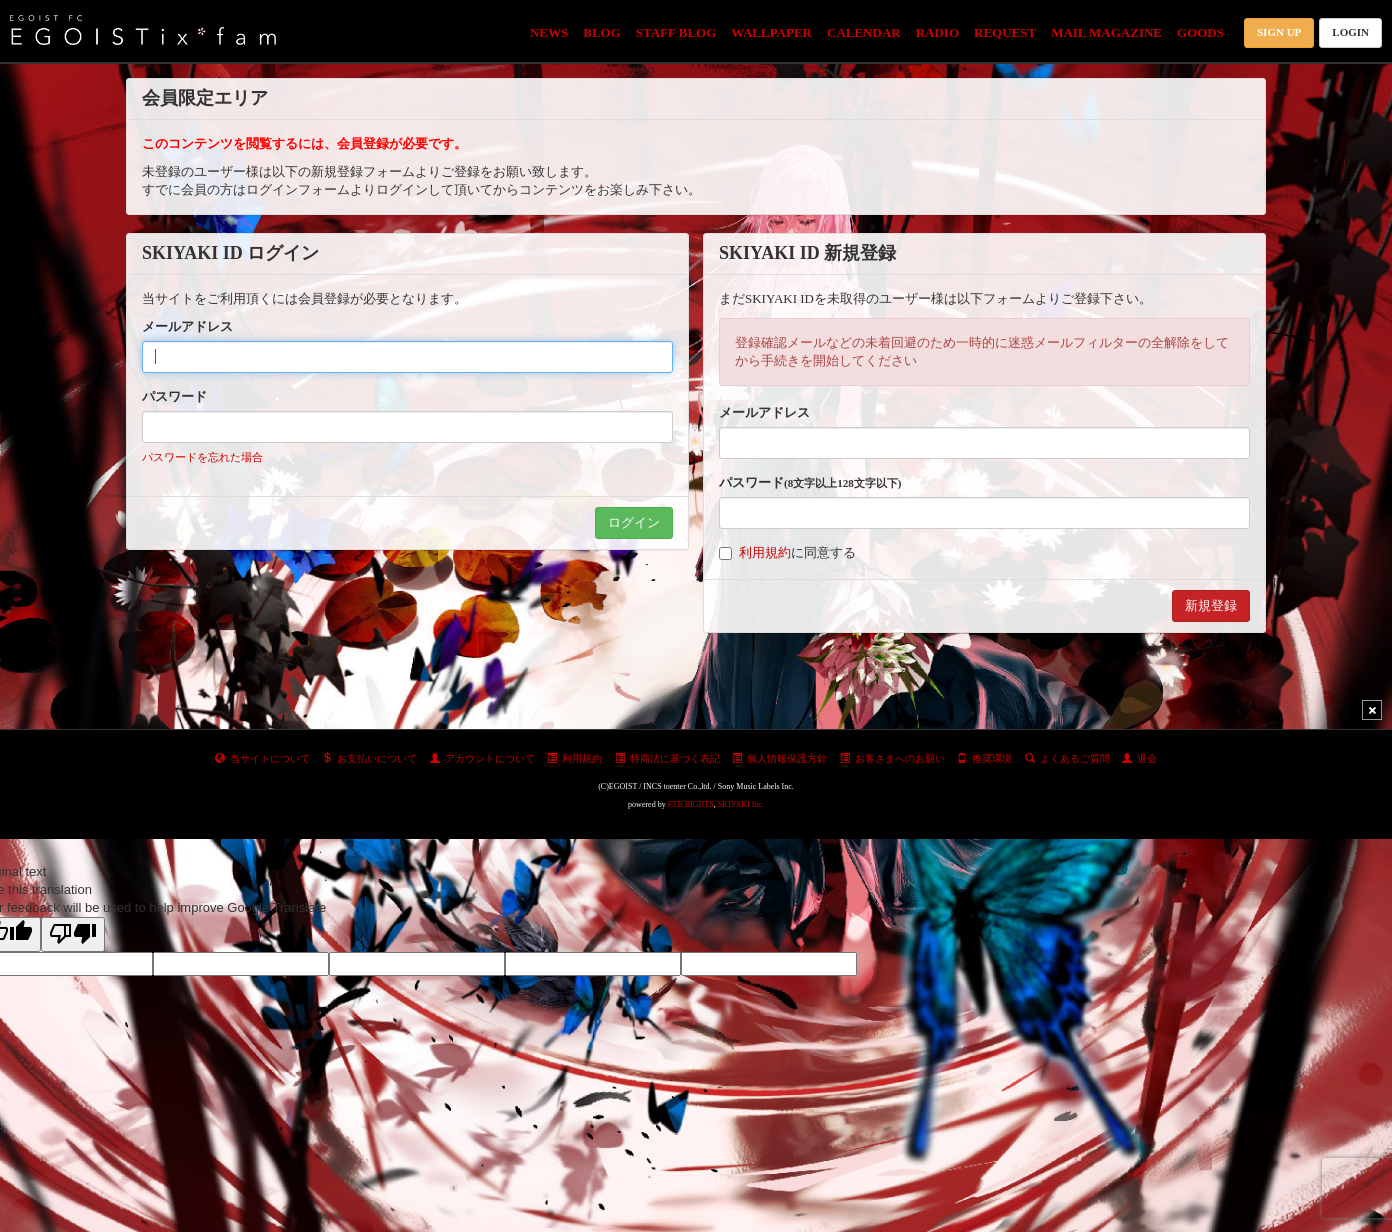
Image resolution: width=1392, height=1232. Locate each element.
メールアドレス (187, 326)
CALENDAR (864, 32)
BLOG (602, 32)
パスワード (174, 396)
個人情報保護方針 (779, 758)
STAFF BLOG (676, 32)
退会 (1139, 758)
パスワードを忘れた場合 (202, 457)
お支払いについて (369, 758)
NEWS (549, 32)
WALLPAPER (771, 32)
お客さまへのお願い (892, 758)
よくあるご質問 (1067, 758)
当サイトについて (262, 758)
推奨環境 (984, 758)
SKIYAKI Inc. (741, 804)
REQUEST (1005, 32)
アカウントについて (482, 758)
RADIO (937, 32)
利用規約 (765, 552)
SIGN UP (1279, 32)
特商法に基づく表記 (667, 758)
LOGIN (1350, 32)
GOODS (1200, 32)
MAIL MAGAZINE (1106, 32)
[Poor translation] (73, 934)
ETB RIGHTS (691, 804)
